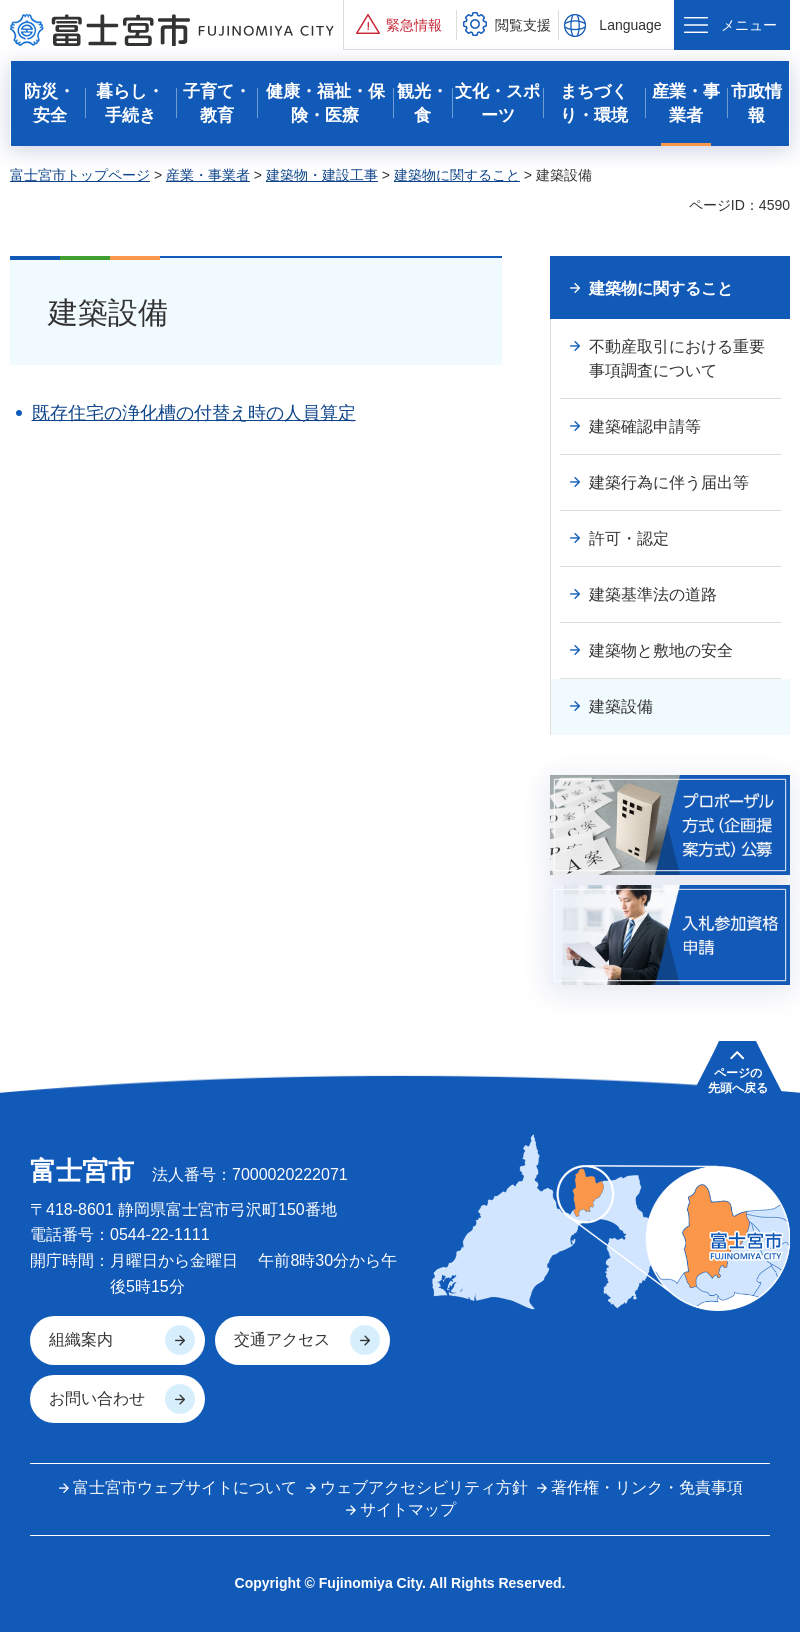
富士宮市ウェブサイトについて (185, 1487)
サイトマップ (408, 1509)
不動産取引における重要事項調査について (677, 358)
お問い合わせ (97, 1398)
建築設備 (621, 706)
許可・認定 (629, 538)
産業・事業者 (208, 175)
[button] (400, 24)
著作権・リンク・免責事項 (647, 1487)
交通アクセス (282, 1339)
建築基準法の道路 (653, 594)
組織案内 (81, 1339)
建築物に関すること (457, 175)
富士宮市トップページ (80, 175)
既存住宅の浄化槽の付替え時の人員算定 (194, 413)
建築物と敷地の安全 (661, 650)
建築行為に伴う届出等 (669, 482)
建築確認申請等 (645, 426)
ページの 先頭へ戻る (738, 1080)
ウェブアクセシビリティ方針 (424, 1487)
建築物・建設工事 (322, 175)
